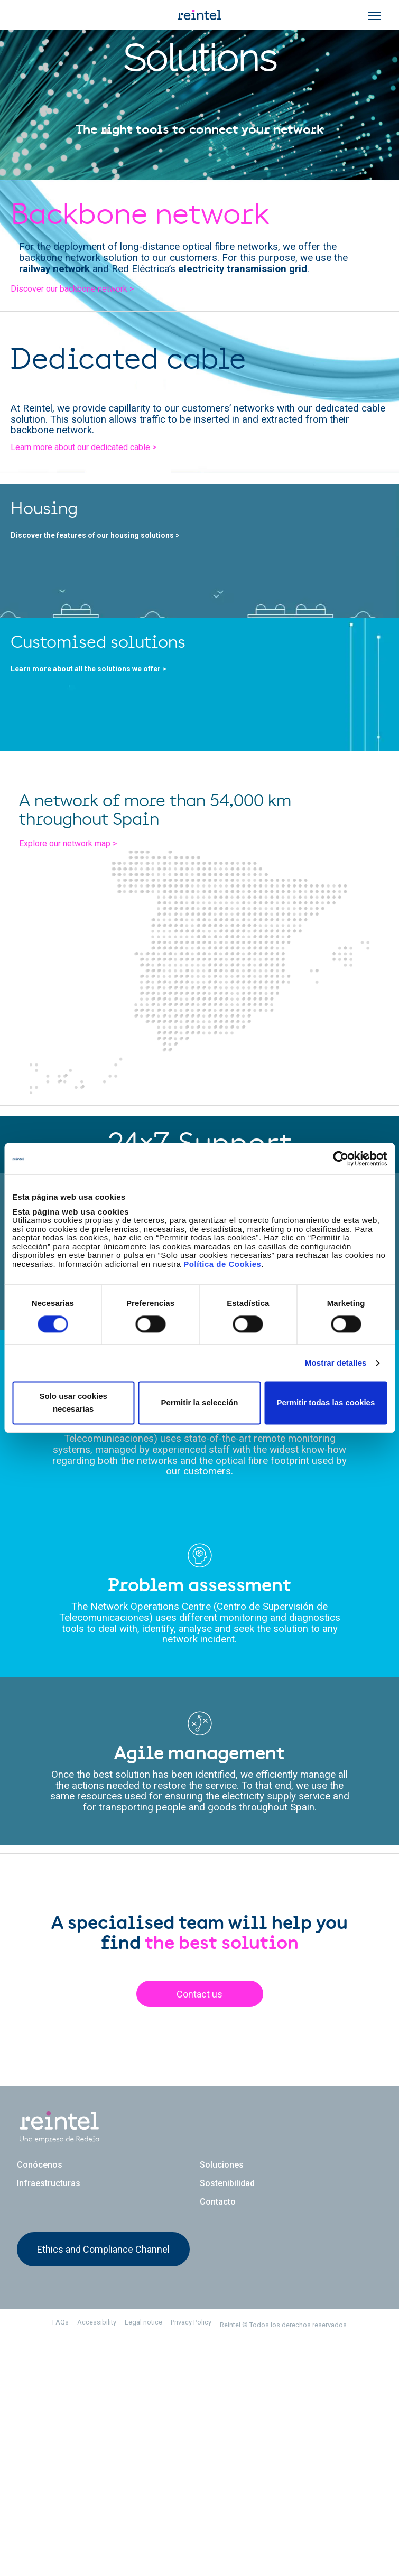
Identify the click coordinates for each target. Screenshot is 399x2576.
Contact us (199, 2235)
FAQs (60, 2558)
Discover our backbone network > (72, 289)
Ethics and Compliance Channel (103, 2484)
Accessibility (96, 2558)
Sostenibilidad (227, 2418)
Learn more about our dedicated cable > (83, 447)
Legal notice (143, 2558)
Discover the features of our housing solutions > (103, 559)
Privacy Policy (191, 2558)
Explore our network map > (78, 1094)
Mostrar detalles (336, 1362)
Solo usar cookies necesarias (73, 1403)
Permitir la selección (199, 1402)
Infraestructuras (48, 2418)
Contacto (218, 2437)
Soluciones (222, 2400)
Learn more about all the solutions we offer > (97, 791)
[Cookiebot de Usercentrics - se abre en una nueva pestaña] (340, 1158)
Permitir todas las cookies (325, 1402)
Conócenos (39, 2400)
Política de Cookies (222, 1263)
